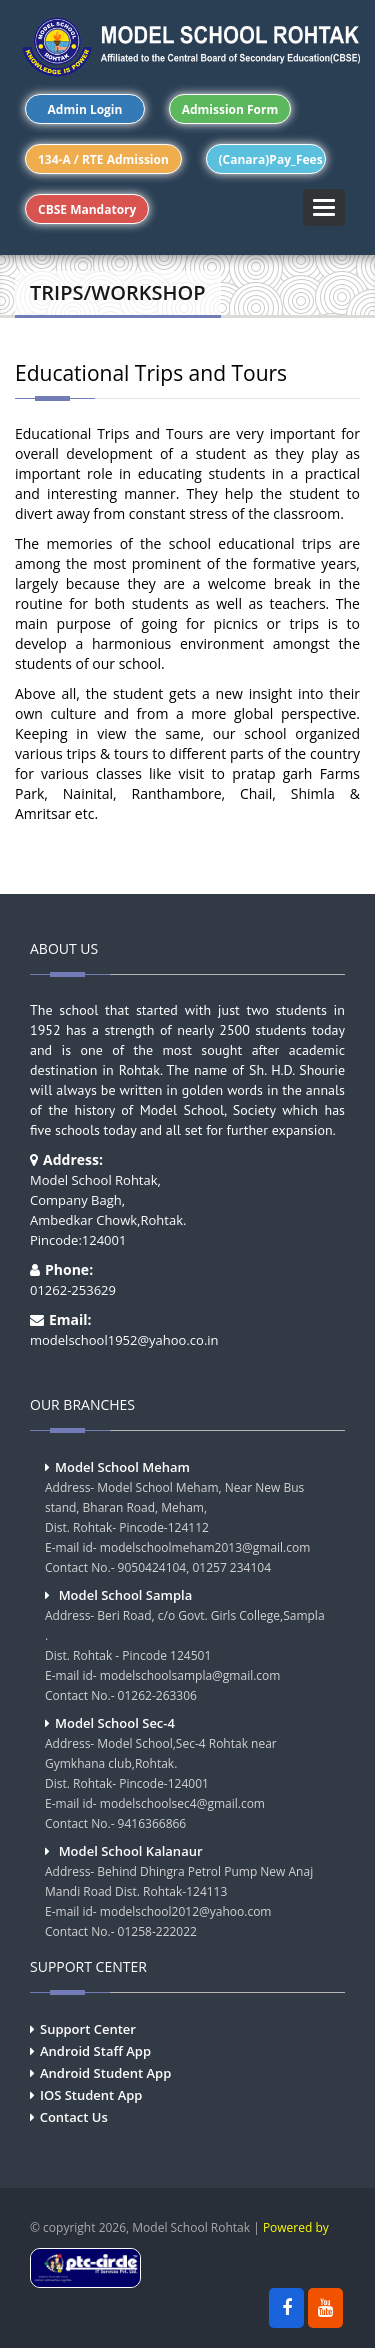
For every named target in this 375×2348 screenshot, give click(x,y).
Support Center (88, 2029)
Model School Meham (122, 1467)
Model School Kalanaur (131, 1851)
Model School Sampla (126, 1595)
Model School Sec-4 (115, 1723)
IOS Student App (91, 2095)
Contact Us (74, 2117)
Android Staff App (95, 2051)
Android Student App (105, 2073)
